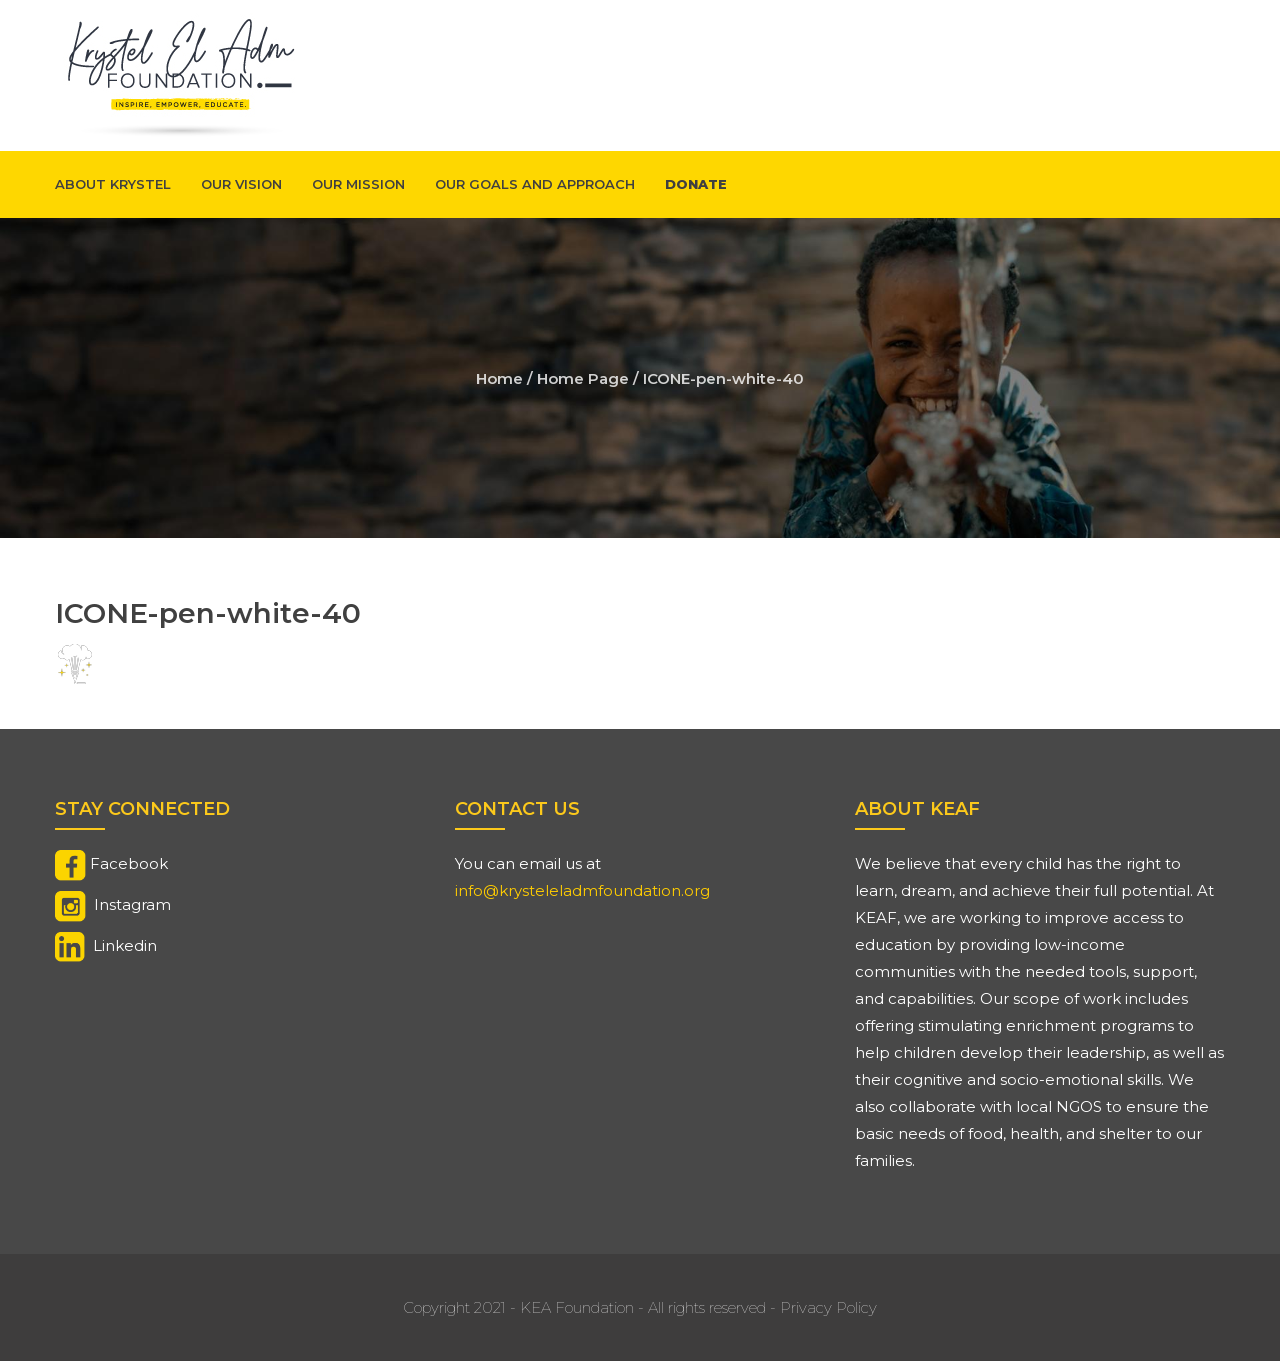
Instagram (132, 904)
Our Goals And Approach (535, 184)
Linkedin (125, 945)
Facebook (129, 863)
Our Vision (241, 184)
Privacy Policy (828, 1307)
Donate (696, 184)
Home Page (583, 378)
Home (499, 378)
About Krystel (113, 184)
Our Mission (358, 184)
